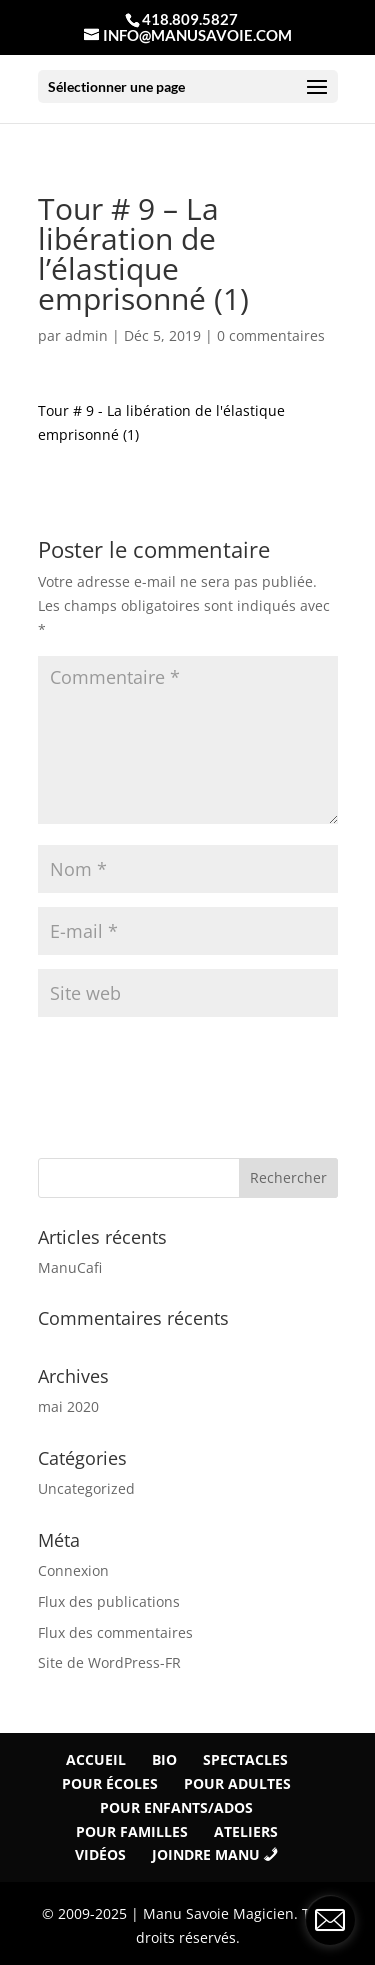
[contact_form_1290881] (330, 1920)
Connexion (73, 1570)
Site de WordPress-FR (109, 1662)
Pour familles (132, 1831)
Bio (164, 1759)
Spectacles (245, 1759)
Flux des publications (109, 1601)
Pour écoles (110, 1783)
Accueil (96, 1759)
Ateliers (246, 1831)
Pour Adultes (237, 1783)
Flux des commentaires (115, 1632)
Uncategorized (86, 1488)
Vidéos (100, 1854)
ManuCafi (70, 1267)
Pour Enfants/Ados (176, 1807)
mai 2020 (68, 1406)
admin (86, 335)
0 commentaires (271, 335)
